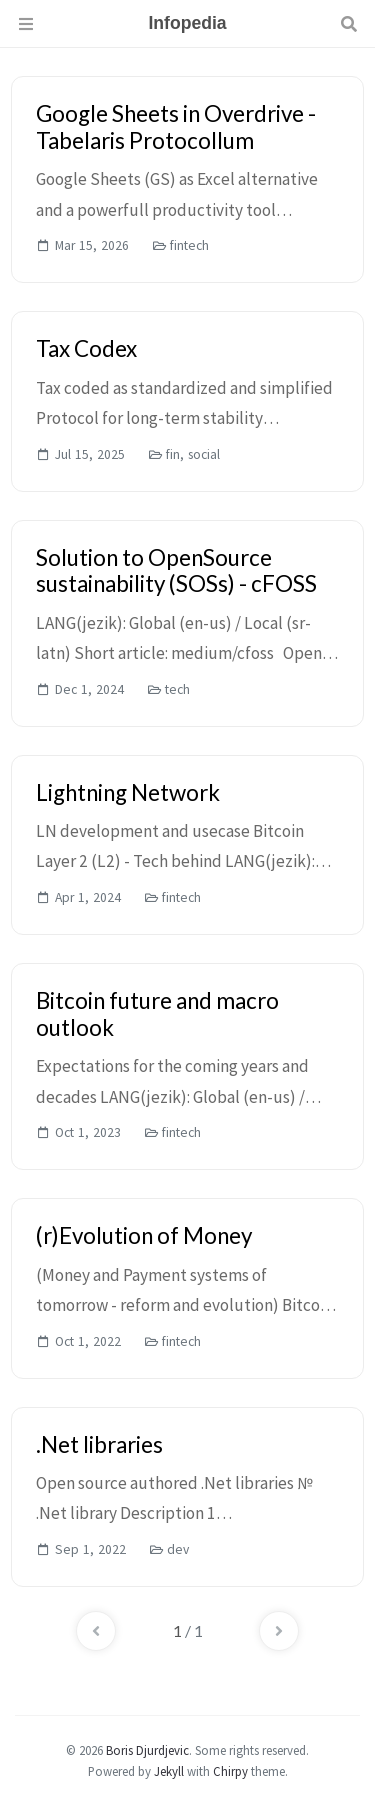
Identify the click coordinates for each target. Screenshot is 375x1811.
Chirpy (230, 1771)
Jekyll (169, 1771)
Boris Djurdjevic (147, 1750)
